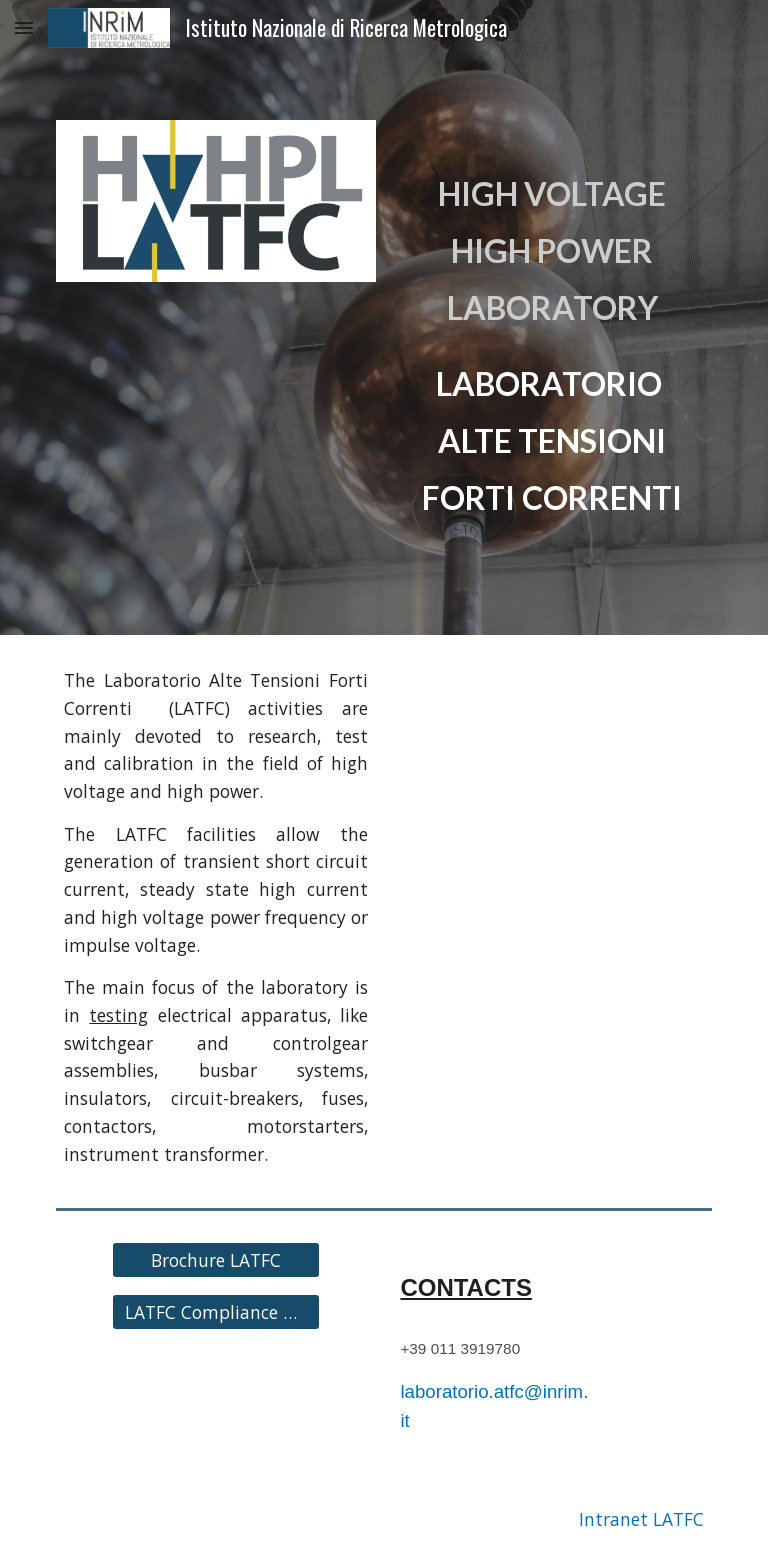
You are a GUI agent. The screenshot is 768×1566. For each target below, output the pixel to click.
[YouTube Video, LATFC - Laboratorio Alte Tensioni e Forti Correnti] (551, 752)
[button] (24, 27)
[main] (551, 317)
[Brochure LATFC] (215, 1260)
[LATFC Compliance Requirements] (215, 1312)
